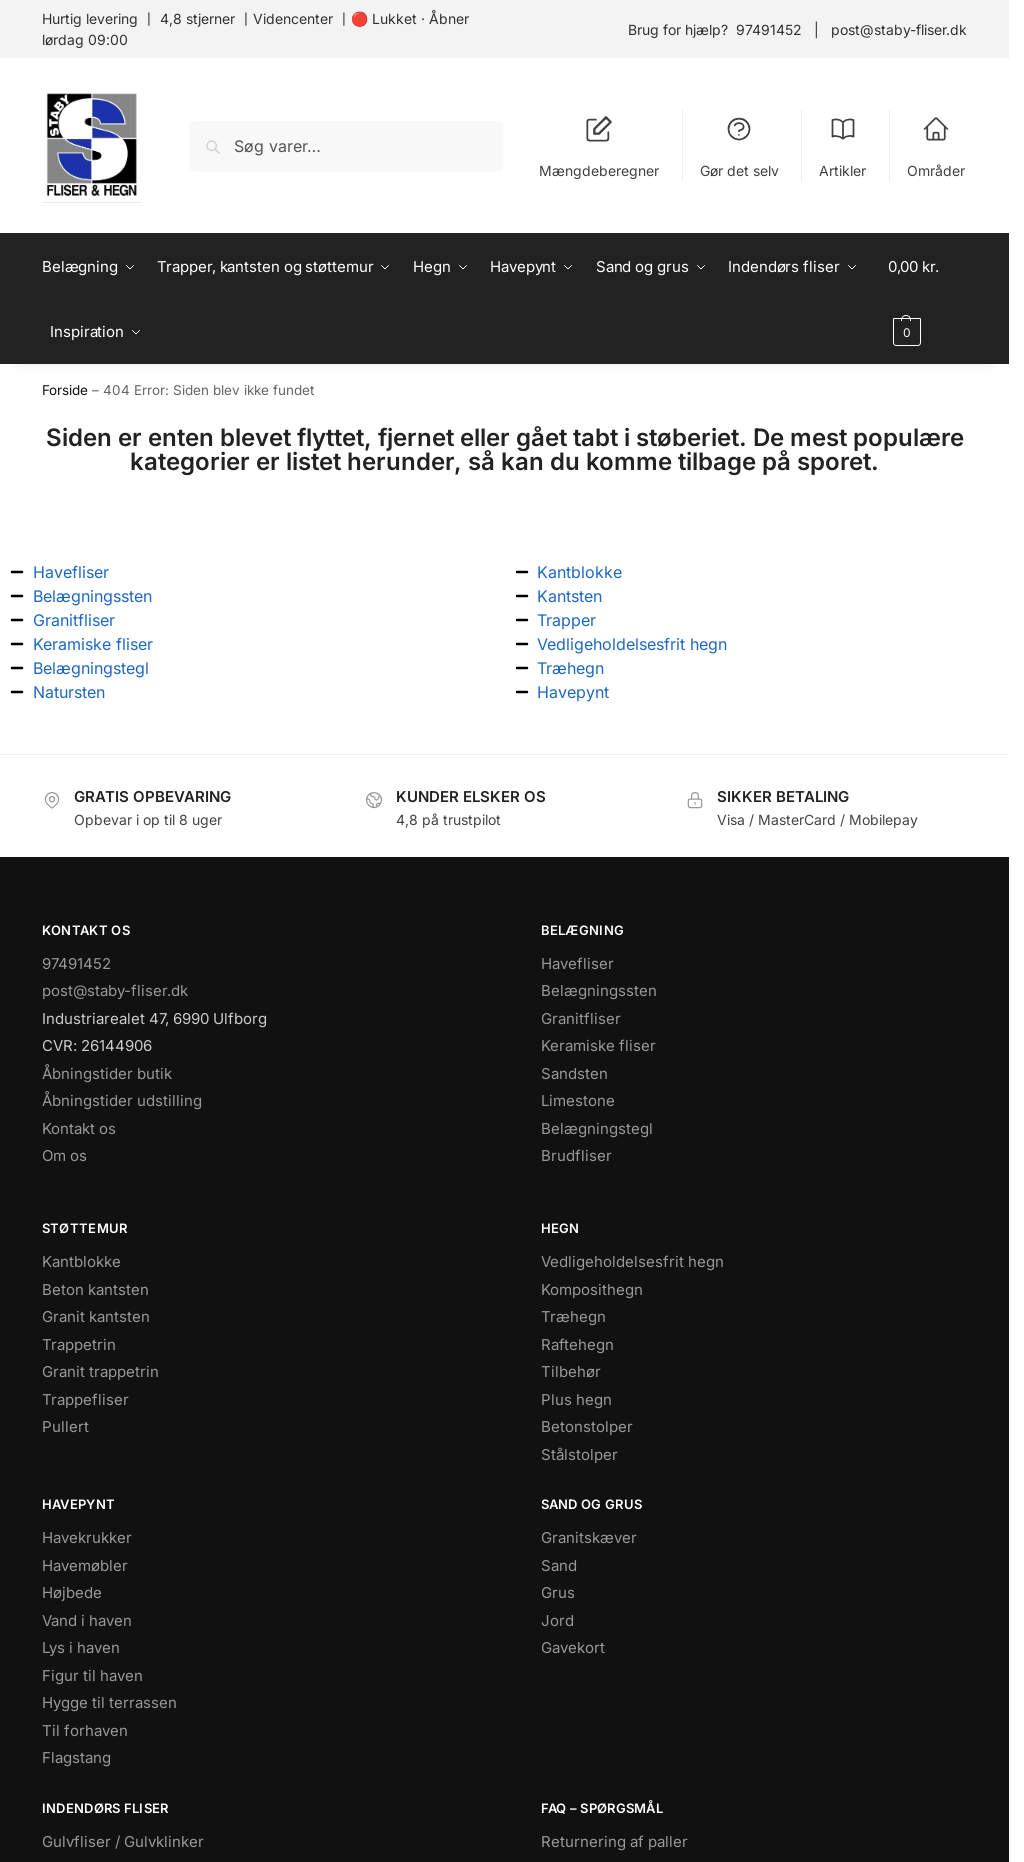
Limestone (578, 1100)
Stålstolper (579, 1454)
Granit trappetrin (100, 1371)
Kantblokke (81, 1261)
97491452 (769, 29)
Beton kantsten (95, 1289)
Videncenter (293, 18)
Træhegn (573, 1316)
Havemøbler (85, 1565)
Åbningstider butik (107, 1073)
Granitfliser (581, 1018)
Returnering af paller (614, 1841)
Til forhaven (85, 1730)
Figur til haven (92, 1675)
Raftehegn (577, 1344)
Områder (936, 147)
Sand (559, 1565)
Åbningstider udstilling (122, 1100)
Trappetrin (79, 1344)
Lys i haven (81, 1647)
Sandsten (574, 1073)
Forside (65, 390)
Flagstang (76, 1757)
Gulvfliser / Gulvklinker (123, 1841)
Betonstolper (587, 1426)
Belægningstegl (597, 1128)
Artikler (842, 147)
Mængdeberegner (599, 147)
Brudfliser (576, 1155)
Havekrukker (87, 1537)
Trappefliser (85, 1399)
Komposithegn (592, 1289)
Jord (557, 1620)
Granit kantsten (96, 1316)
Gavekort (573, 1647)
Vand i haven (87, 1620)
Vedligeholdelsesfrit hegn (632, 1261)
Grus (558, 1592)
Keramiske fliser (598, 1045)
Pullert (65, 1426)
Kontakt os (79, 1128)
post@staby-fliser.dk (899, 29)
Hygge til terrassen (109, 1702)
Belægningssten (599, 990)
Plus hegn (576, 1399)
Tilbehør (571, 1371)
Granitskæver (589, 1537)
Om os (64, 1155)
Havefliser (577, 963)
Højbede (72, 1592)
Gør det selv (739, 147)
